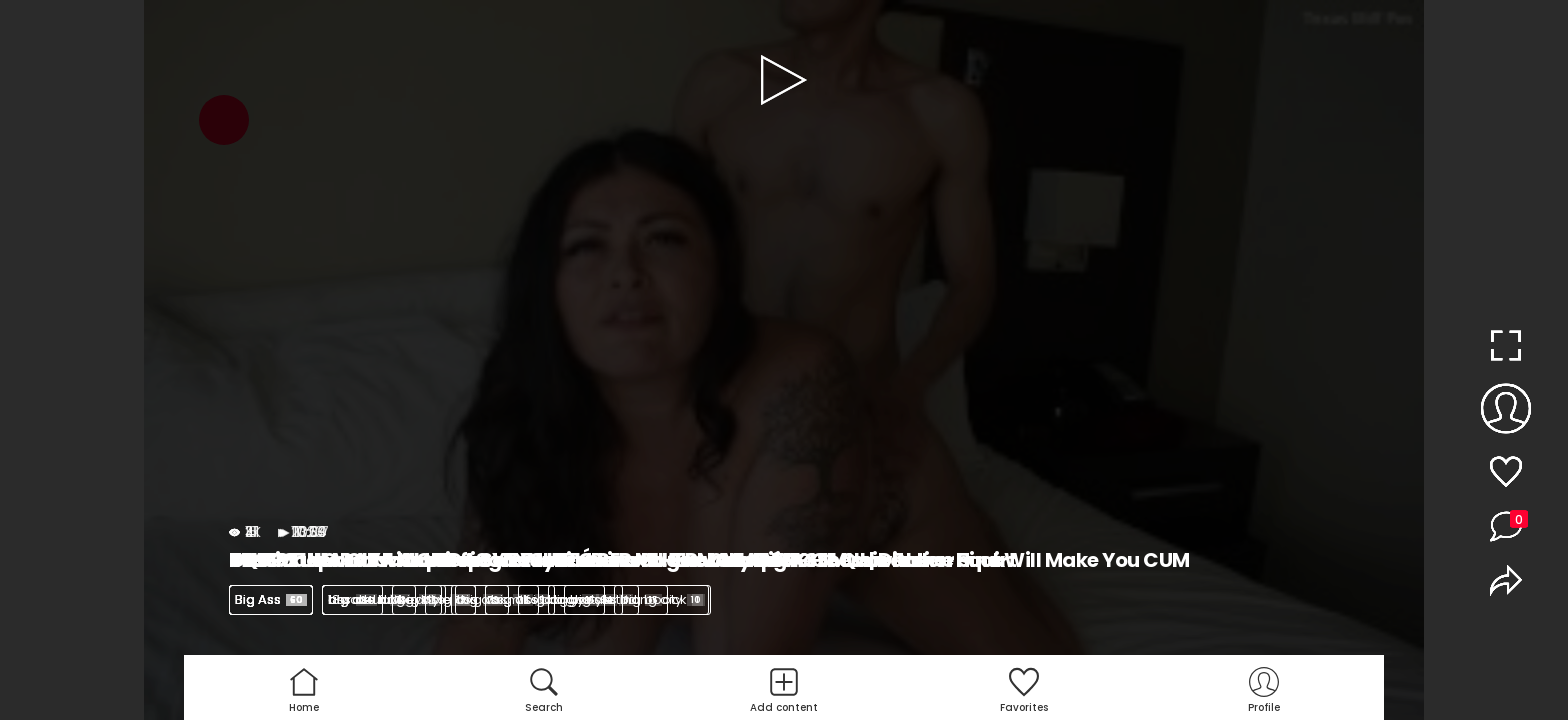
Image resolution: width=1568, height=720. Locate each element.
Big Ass (271, 599)
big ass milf (503, 599)
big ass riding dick (636, 599)
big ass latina (382, 599)
